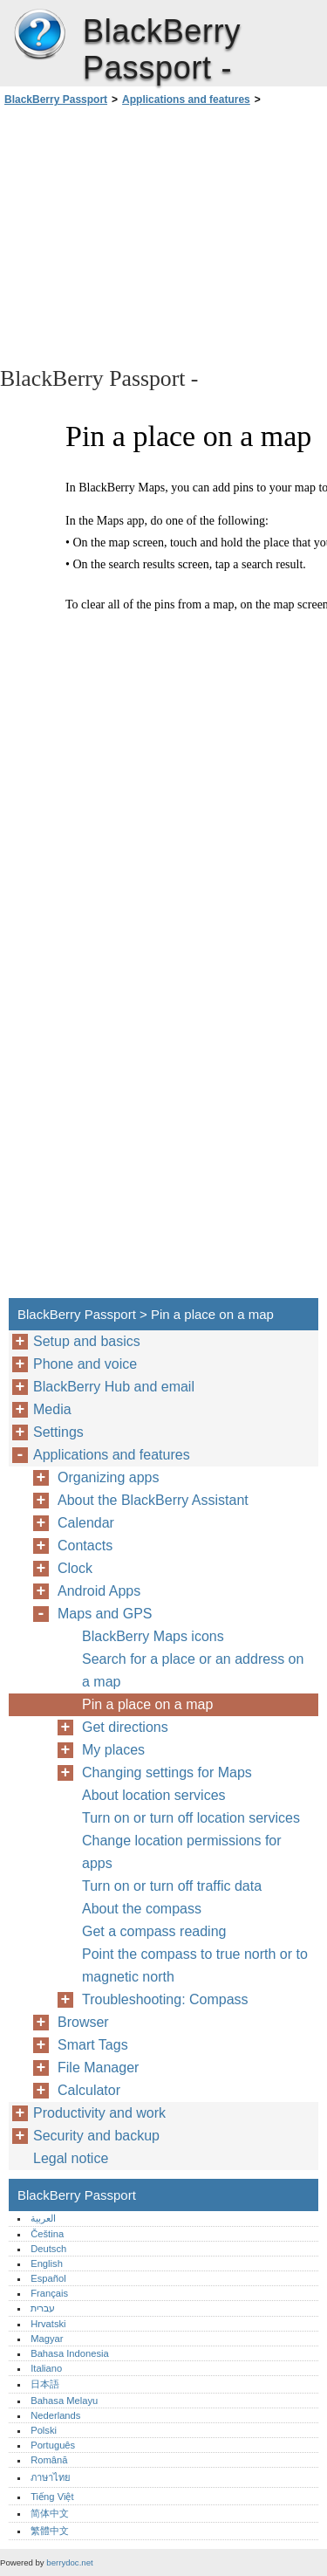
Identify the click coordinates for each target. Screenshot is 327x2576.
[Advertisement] (163, 235)
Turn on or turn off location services (191, 1817)
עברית (43, 2308)
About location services (154, 1795)
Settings (58, 1432)
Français (49, 2293)
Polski (44, 2430)
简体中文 (50, 2513)
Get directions (125, 1727)
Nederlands (55, 2415)
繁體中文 (50, 2530)
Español (48, 2278)
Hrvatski (48, 2323)
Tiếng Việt (52, 2496)
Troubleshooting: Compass (165, 1999)
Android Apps (99, 1590)
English (47, 2263)
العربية (43, 2218)
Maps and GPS (105, 1613)
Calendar (86, 1522)
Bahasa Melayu (64, 2400)
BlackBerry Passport (39, 35)
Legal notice (70, 2158)
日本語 (45, 2384)
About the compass (141, 1908)
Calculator (89, 2090)
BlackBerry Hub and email (113, 1386)
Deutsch (48, 2248)
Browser (83, 2022)
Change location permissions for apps (182, 1852)
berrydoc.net (69, 2562)
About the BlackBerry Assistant (153, 1500)
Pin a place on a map (147, 1704)
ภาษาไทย (51, 2477)
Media (52, 1409)
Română (49, 2460)
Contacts (85, 1545)
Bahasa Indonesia (70, 2353)
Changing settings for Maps (167, 1772)
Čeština (47, 2234)
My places (113, 1749)
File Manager (98, 2067)
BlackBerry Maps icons (153, 1636)
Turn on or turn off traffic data (172, 1886)
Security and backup (96, 2135)
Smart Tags (93, 2044)
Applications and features (186, 99)
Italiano (46, 2368)
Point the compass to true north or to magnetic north (195, 1965)
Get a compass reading (154, 1931)
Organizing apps (109, 1477)
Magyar (47, 2338)
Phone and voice (85, 1364)
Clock (75, 1568)
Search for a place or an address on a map (192, 1670)
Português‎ (53, 2445)
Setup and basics (86, 1341)
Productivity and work (99, 2112)
